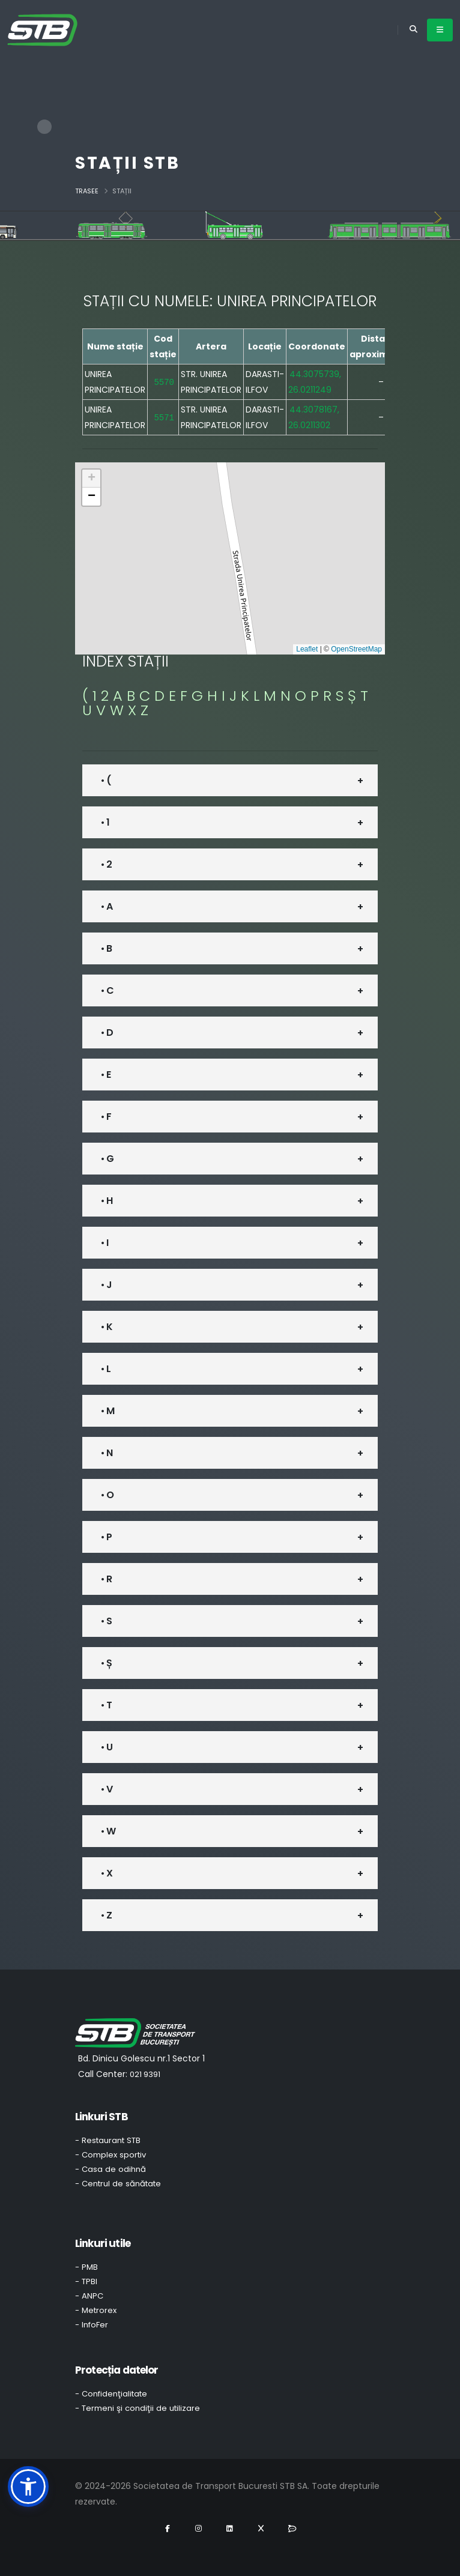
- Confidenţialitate (111, 2393)
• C (107, 990)
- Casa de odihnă (110, 2169)
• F (106, 1116)
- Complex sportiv (110, 2154)
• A (106, 906)
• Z (106, 1915)
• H (106, 1201)
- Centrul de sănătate (118, 2183)
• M (107, 1411)
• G (107, 1159)
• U (106, 1747)
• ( (106, 780)
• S (106, 1621)
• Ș (106, 1663)
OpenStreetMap (356, 649)
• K (106, 1327)
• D (106, 1032)
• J (106, 1285)
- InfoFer (91, 2324)
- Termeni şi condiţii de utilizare (137, 2408)
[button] (91, 479)
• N (106, 1453)
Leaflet (307, 649)
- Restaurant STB (108, 2140)
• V (106, 1789)
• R (106, 1579)
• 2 (106, 864)
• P (106, 1537)
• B (106, 948)
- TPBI (86, 2281)
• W (108, 1831)
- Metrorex (96, 2310)
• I (104, 1243)
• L (105, 1369)
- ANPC (89, 2296)
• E (105, 1074)
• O (107, 1495)
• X (106, 1873)
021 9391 (145, 2074)
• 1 (105, 822)
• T (106, 1705)
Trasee (86, 191)
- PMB (86, 2267)
